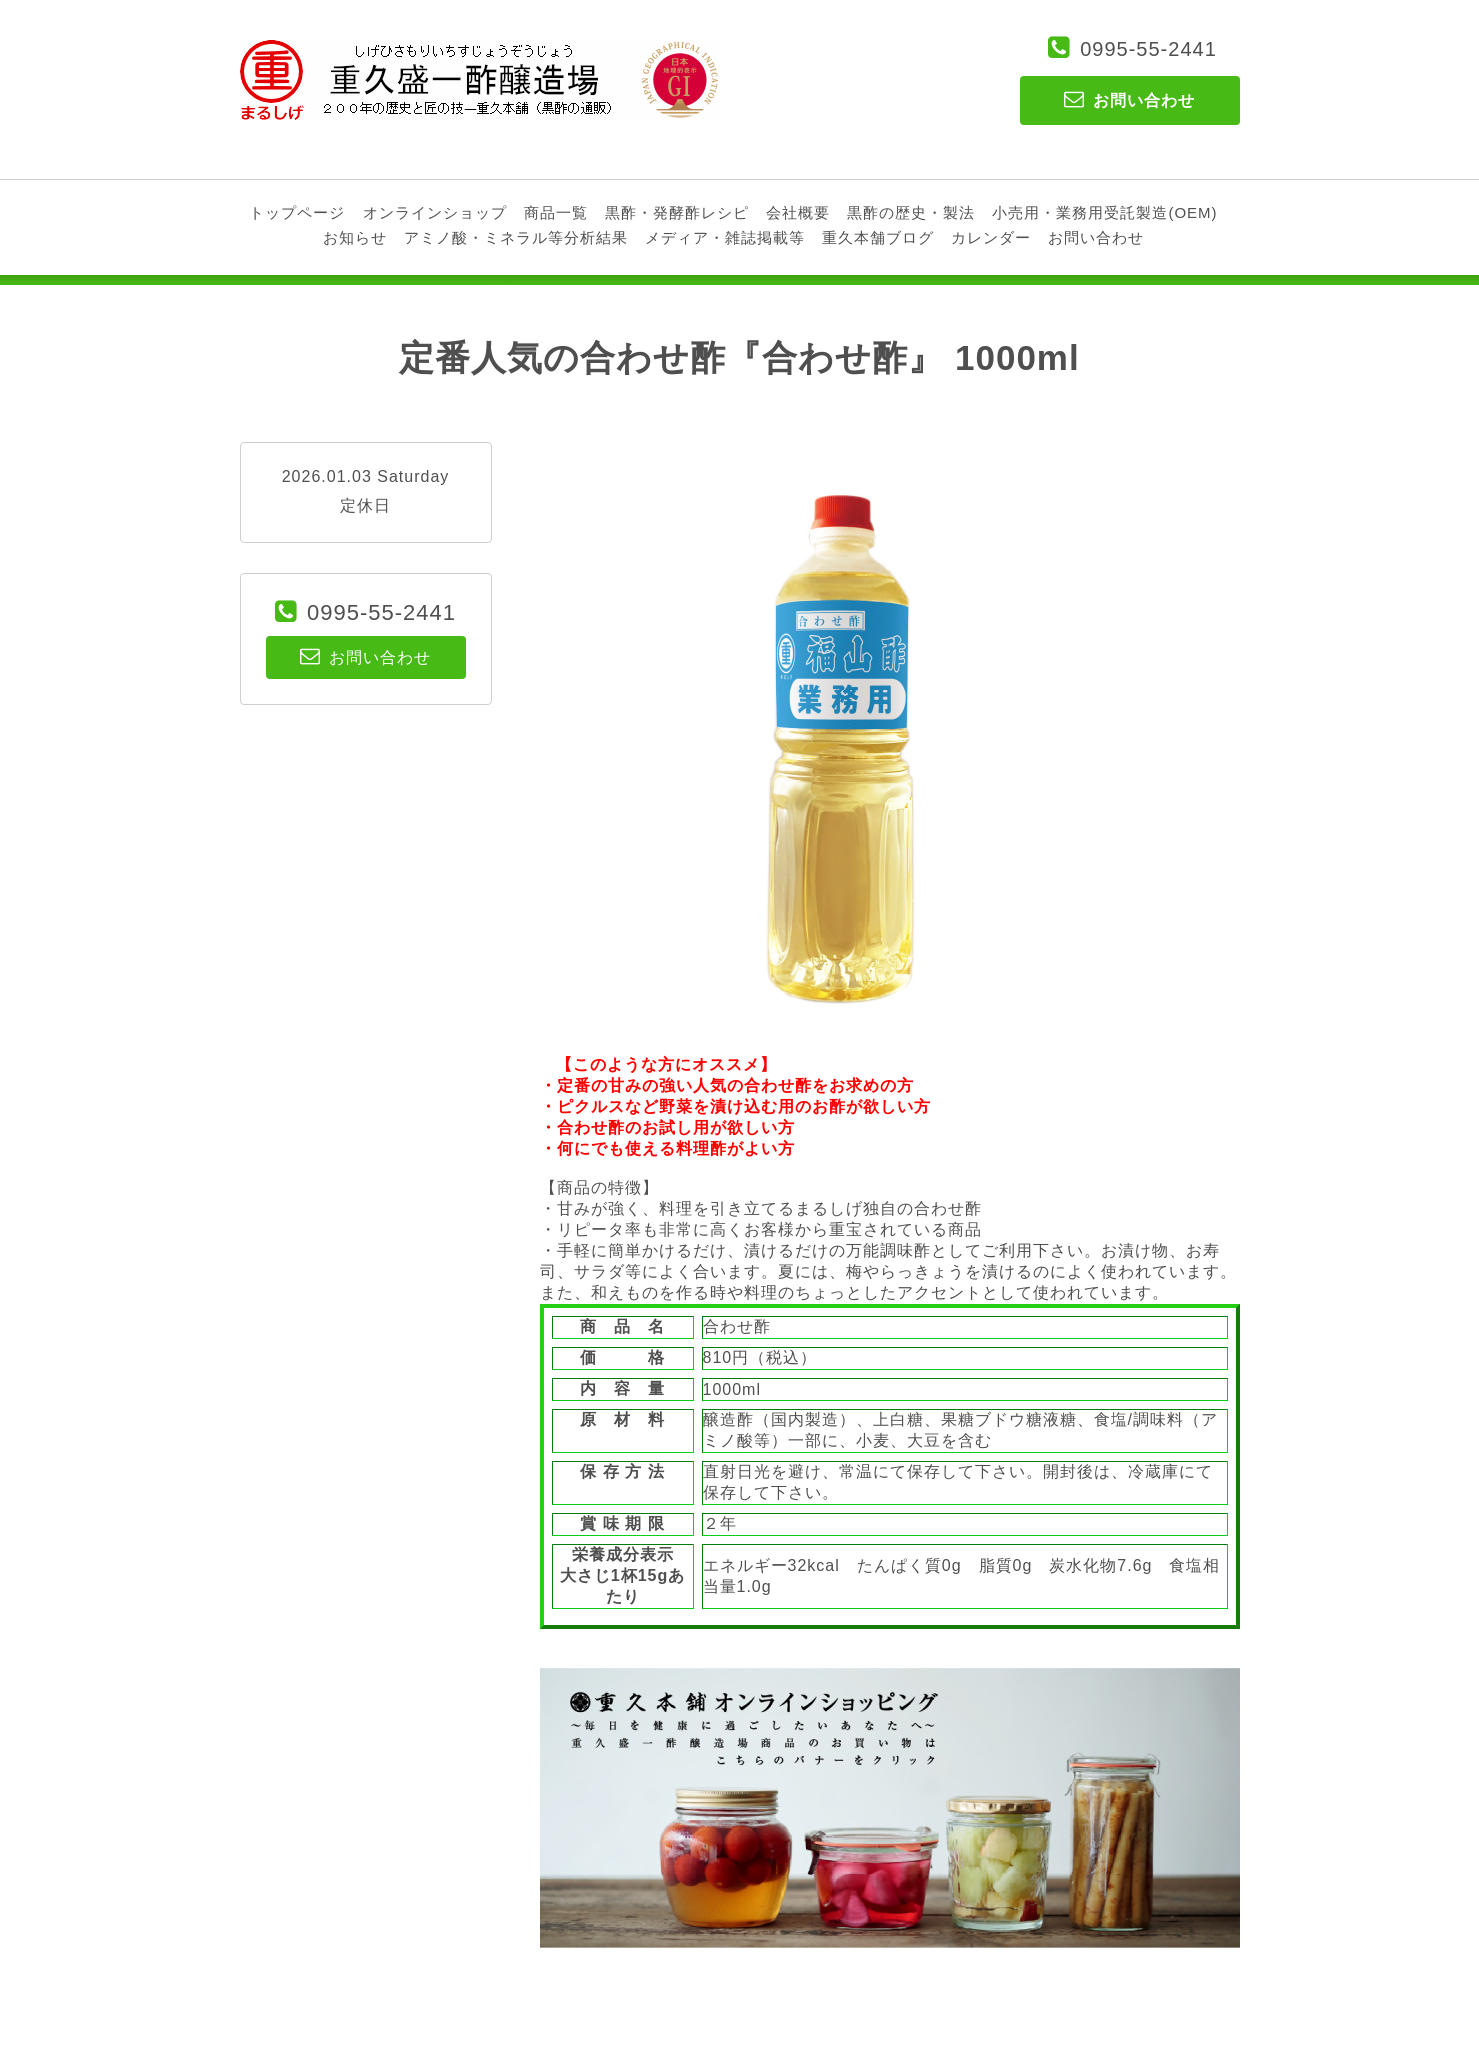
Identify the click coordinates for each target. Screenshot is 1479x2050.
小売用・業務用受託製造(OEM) (1104, 212)
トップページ (297, 212)
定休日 (365, 505)
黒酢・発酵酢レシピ (677, 212)
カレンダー (991, 237)
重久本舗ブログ (878, 237)
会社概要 (798, 212)
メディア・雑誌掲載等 (725, 237)
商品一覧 (556, 212)
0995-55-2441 (1148, 49)
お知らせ (355, 237)
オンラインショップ (435, 212)
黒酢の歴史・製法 (911, 212)
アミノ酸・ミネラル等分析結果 (516, 237)
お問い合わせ (1096, 237)
